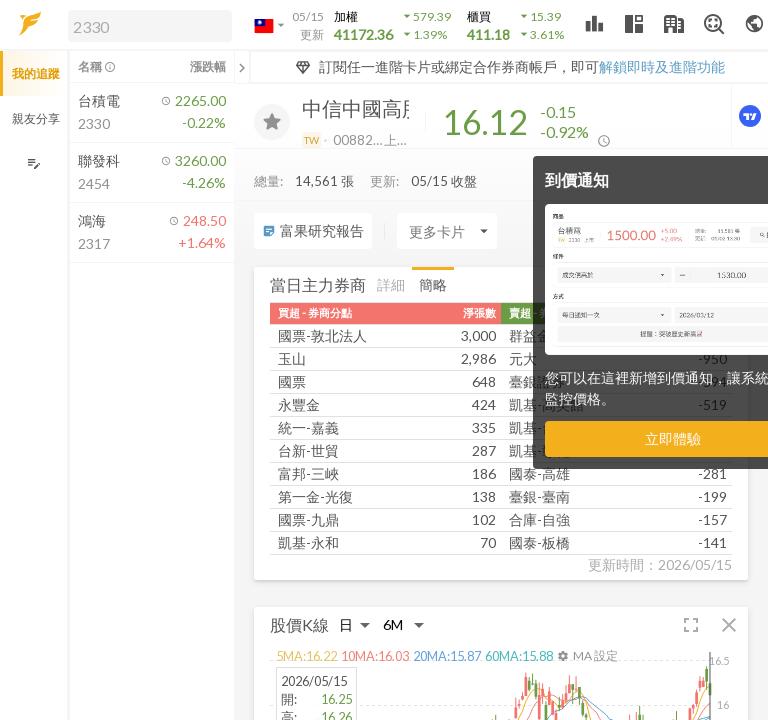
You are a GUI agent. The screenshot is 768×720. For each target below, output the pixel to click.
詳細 (391, 284)
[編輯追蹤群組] (33, 163)
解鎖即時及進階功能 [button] (662, 66)
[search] (150, 26)
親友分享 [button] (36, 118)
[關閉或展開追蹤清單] (242, 67)
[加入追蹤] (272, 122)
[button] (146, 25)
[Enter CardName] (447, 231)
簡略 (433, 284)
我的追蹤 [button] (36, 73)
